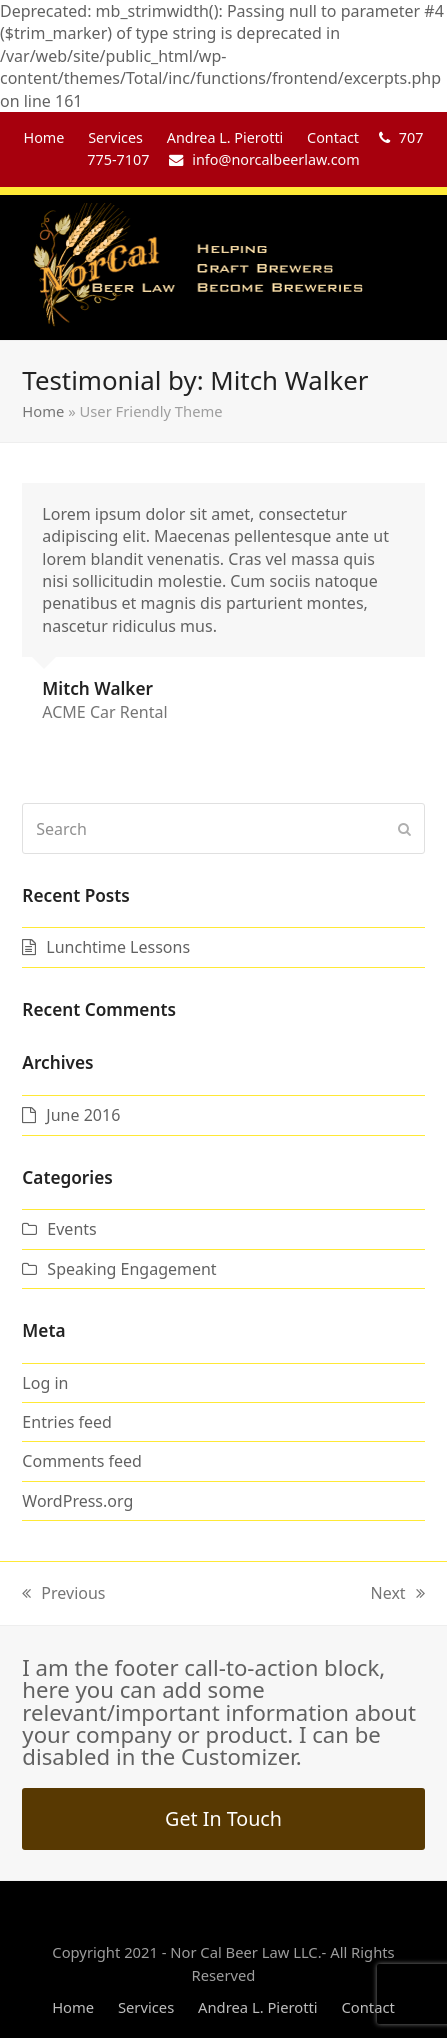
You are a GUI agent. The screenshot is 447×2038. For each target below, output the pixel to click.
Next (398, 1593)
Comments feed (82, 1461)
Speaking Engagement (131, 1269)
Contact (367, 2007)
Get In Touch (223, 1818)
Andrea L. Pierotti (258, 2007)
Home (43, 411)
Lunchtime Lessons (118, 947)
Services (146, 2007)
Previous (63, 1593)
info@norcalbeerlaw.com (275, 159)
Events (71, 1229)
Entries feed (67, 1422)
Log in (45, 1383)
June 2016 (83, 1115)
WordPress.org (77, 1501)
